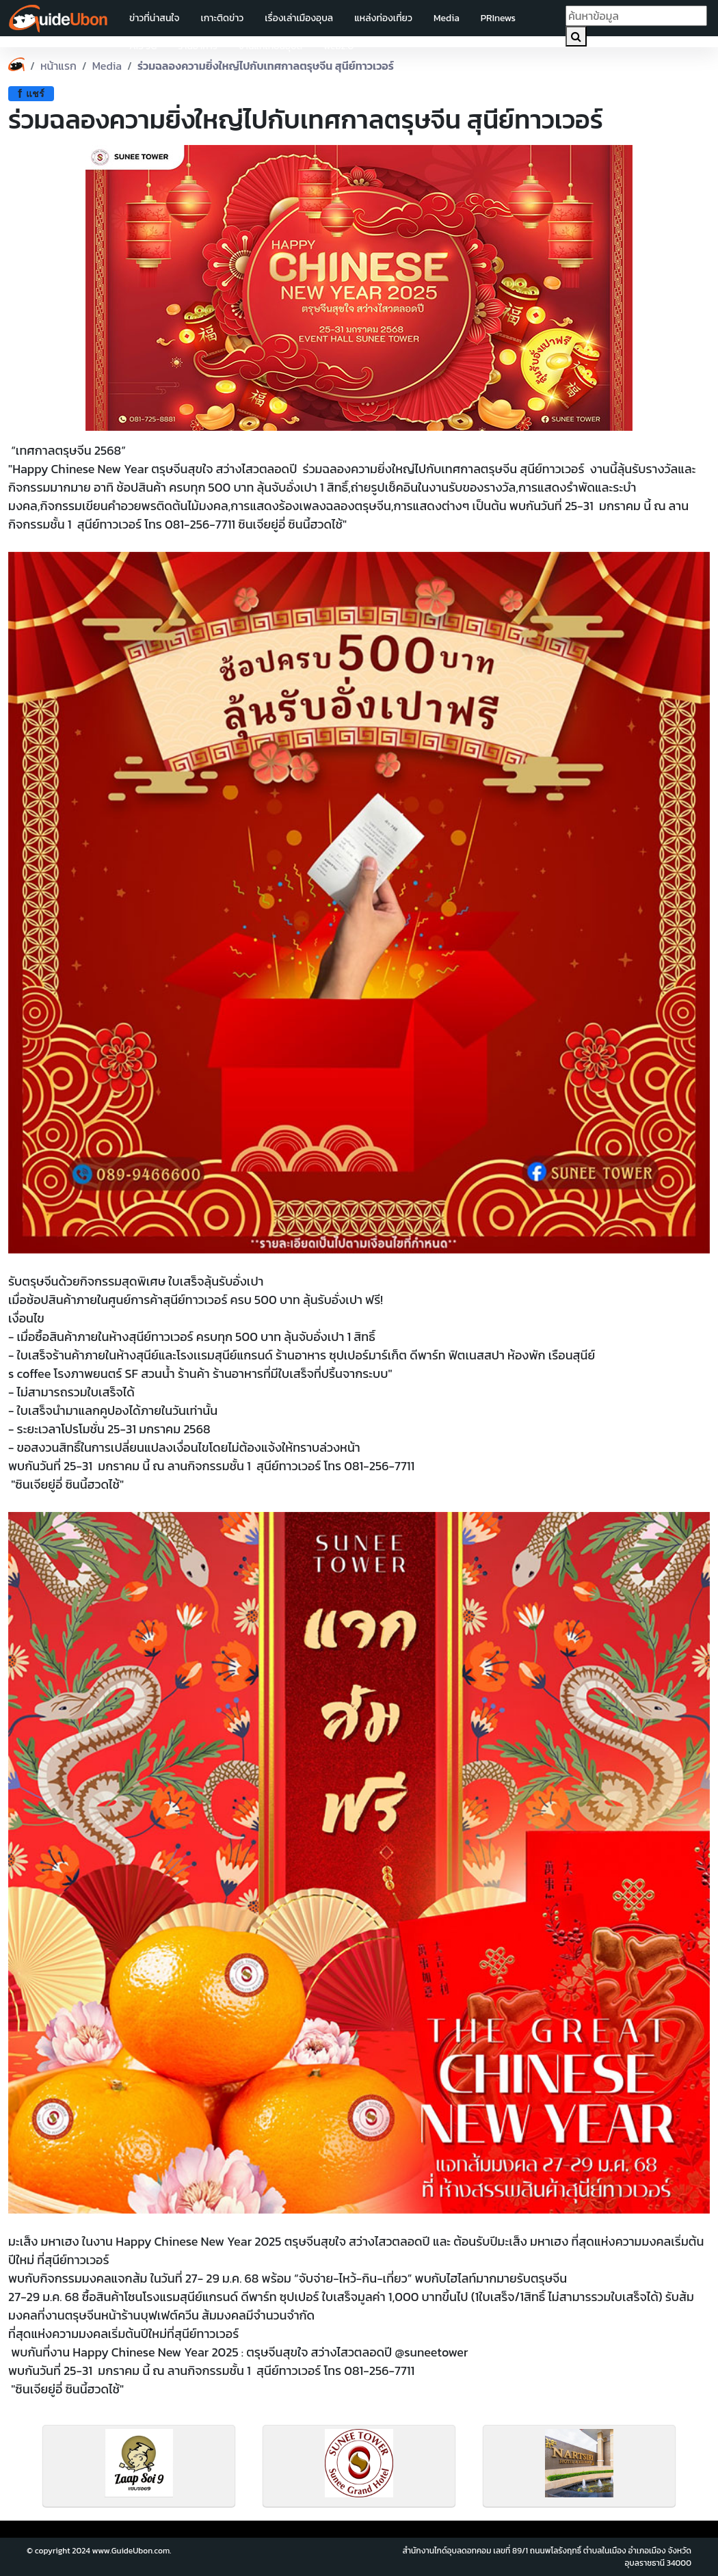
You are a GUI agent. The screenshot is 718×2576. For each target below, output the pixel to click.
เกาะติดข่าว (221, 18)
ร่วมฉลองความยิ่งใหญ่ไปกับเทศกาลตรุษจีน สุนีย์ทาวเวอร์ (265, 65)
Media (447, 18)
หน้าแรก (58, 65)
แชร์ (31, 93)
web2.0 (338, 46)
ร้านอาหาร (197, 46)
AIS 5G (143, 46)
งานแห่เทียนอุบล (270, 46)
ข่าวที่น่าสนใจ (154, 18)
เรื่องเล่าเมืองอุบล (299, 18)
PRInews (498, 18)
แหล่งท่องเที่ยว (383, 18)
